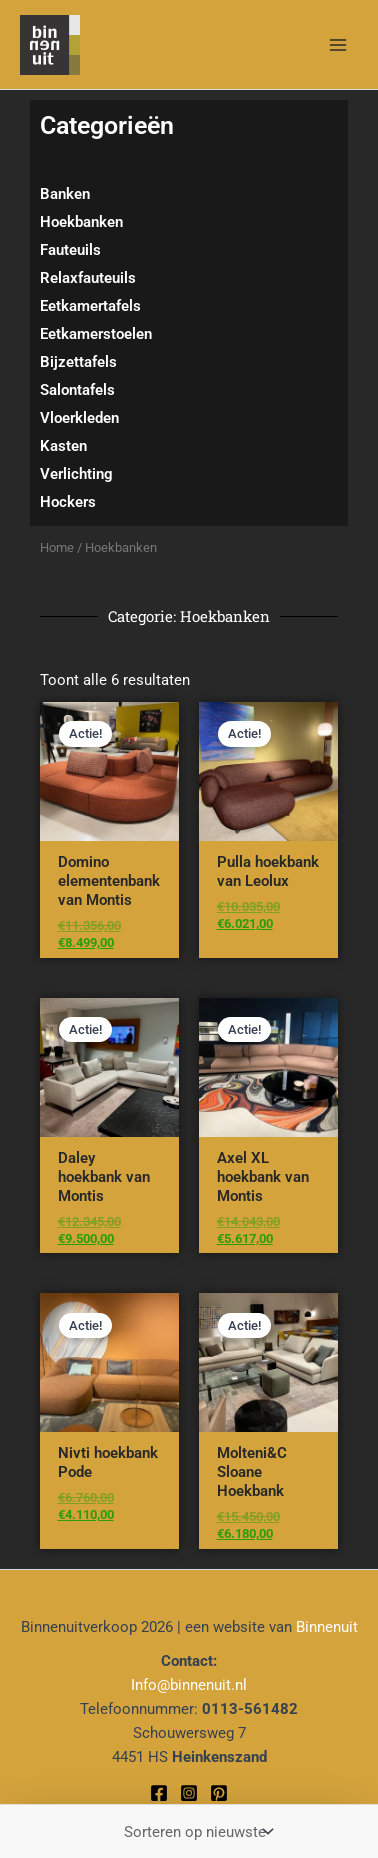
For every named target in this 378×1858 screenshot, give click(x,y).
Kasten (63, 446)
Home (57, 547)
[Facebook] (159, 1793)
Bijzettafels (78, 362)
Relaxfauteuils (88, 278)
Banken (65, 194)
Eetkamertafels (90, 306)
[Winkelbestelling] (197, 1831)
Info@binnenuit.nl (189, 1685)
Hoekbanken (81, 222)
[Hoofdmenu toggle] (338, 44)
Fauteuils (70, 250)
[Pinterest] (219, 1793)
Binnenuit (327, 1627)
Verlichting (76, 474)
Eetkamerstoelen (96, 334)
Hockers (68, 502)
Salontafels (77, 390)
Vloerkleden (79, 418)
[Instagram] (189, 1793)
